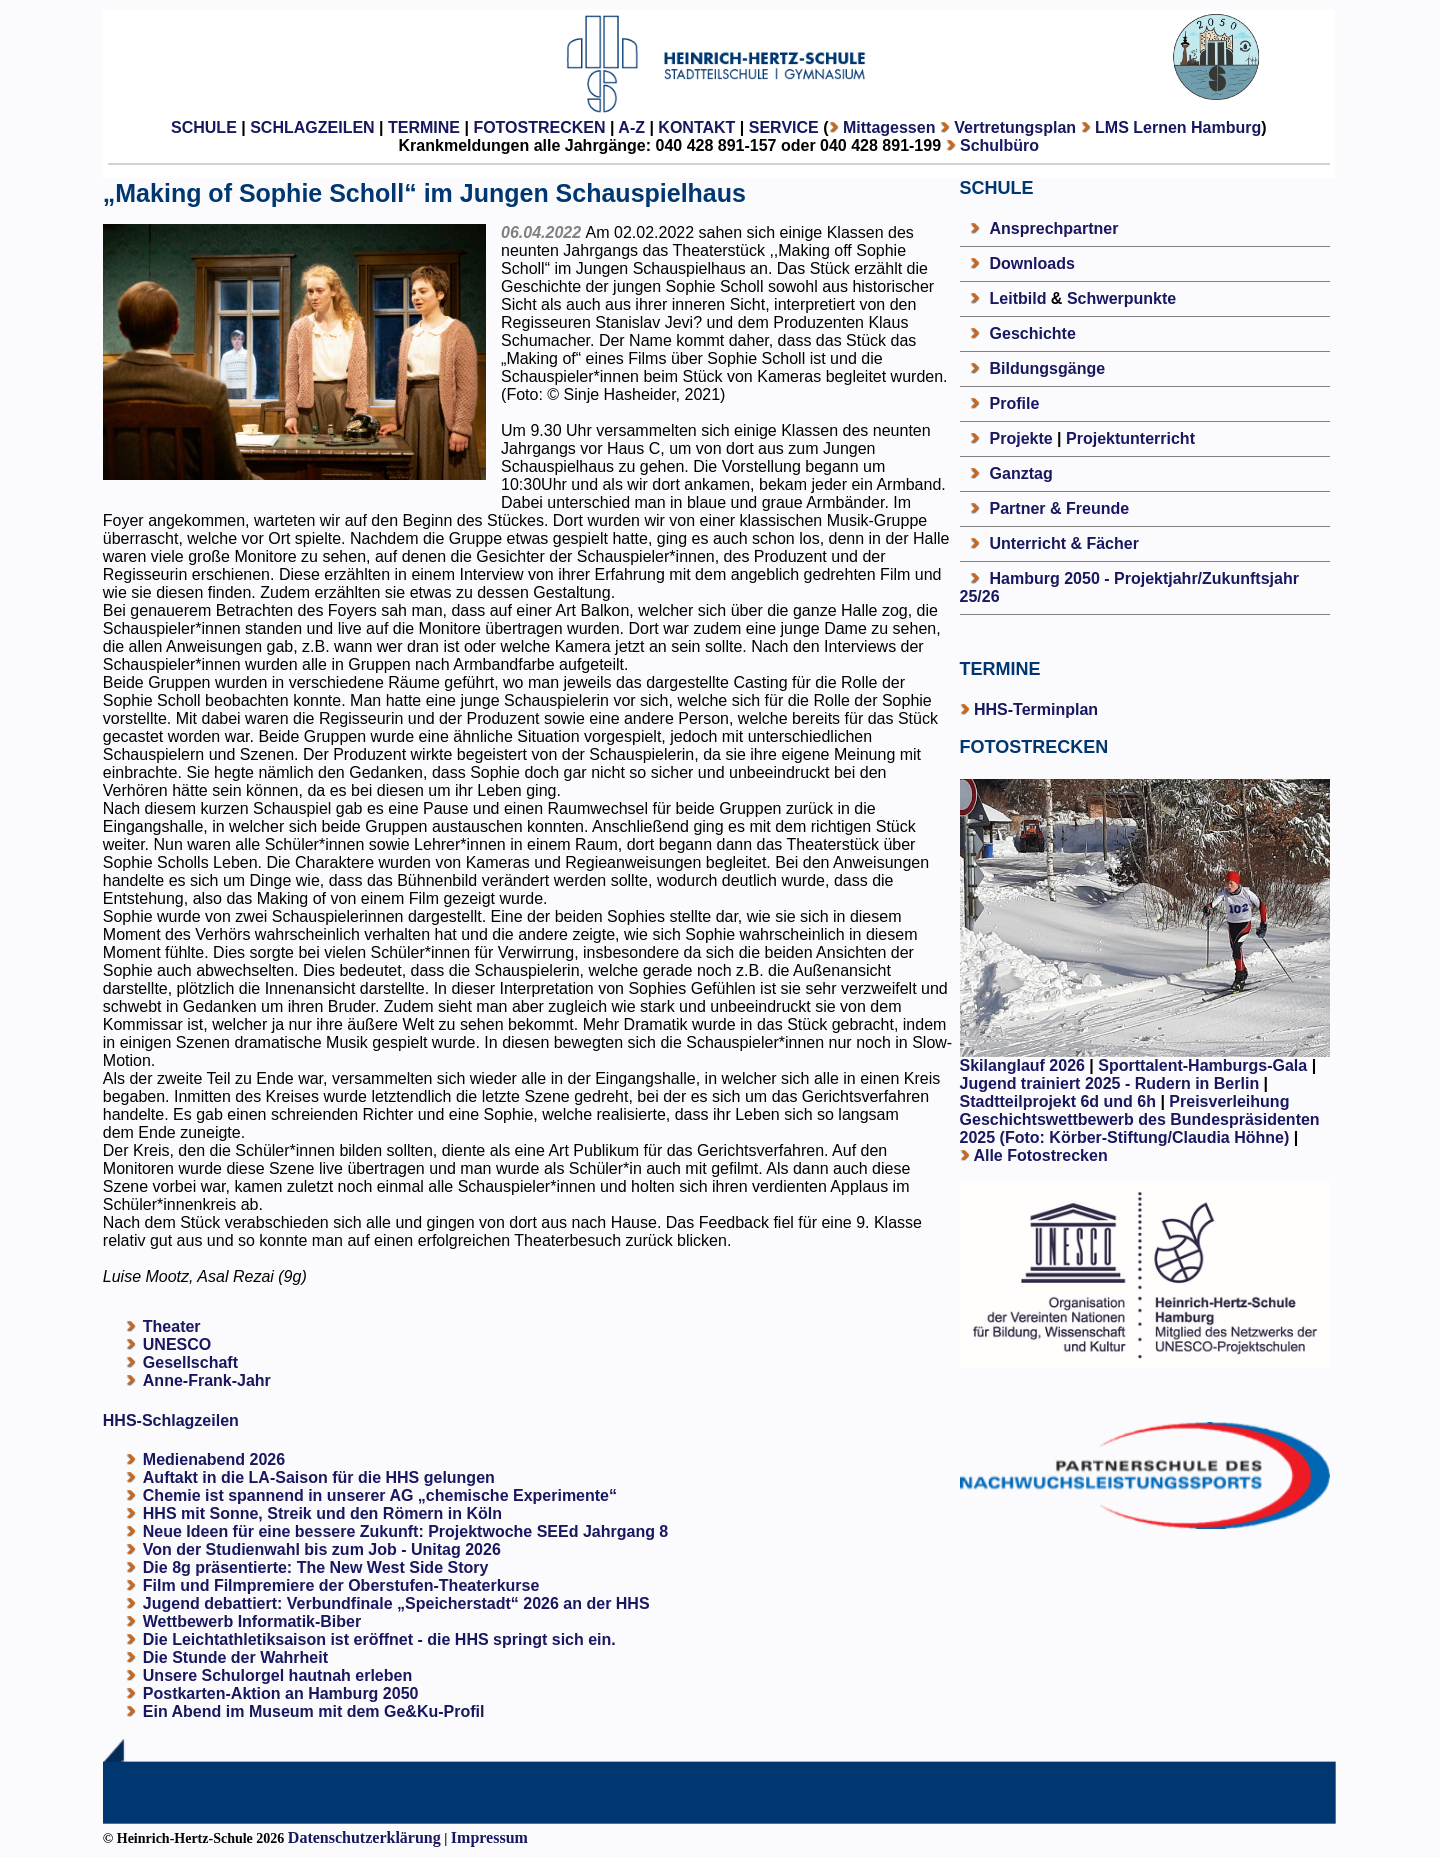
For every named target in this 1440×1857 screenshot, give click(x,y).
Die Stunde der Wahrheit (235, 1657)
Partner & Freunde (1060, 508)
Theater (172, 1326)
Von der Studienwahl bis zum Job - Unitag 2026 (322, 1549)
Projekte (1021, 438)
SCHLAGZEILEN (312, 127)
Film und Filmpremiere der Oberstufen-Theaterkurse (341, 1585)
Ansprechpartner (1054, 228)
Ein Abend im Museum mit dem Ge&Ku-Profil (314, 1711)
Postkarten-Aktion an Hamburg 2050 (281, 1693)
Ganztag (1021, 473)
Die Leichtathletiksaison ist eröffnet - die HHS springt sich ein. (379, 1639)
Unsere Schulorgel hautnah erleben (277, 1675)
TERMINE (424, 127)
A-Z (631, 127)
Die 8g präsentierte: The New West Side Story (316, 1567)
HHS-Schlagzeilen (171, 1420)
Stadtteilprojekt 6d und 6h (1060, 1101)
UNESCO (177, 1344)
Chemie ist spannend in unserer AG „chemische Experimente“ (380, 1495)
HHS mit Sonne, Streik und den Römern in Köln (322, 1513)
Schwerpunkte (1121, 298)
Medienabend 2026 (214, 1459)
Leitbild (1018, 298)
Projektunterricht (1130, 438)
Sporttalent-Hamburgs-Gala (1202, 1065)
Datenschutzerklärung (364, 1837)
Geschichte (1033, 333)
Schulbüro (999, 145)
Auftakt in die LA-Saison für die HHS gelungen (319, 1477)
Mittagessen (889, 127)
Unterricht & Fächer (1064, 543)
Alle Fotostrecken (1040, 1155)
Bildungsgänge (1048, 368)
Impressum (489, 1837)
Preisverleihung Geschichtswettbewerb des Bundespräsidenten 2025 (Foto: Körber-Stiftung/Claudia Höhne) (1140, 1119)
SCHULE (204, 127)
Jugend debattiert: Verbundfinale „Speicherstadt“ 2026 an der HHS (396, 1603)
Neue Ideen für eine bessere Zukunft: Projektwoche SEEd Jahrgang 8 (405, 1531)
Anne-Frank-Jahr (207, 1380)
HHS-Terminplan (1036, 709)
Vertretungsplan (1015, 127)
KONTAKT (696, 127)
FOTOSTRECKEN (539, 127)
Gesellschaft (190, 1362)
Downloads (1032, 263)
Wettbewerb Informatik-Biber (252, 1621)
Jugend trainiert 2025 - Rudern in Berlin (1110, 1083)
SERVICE (784, 127)
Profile (1015, 403)
